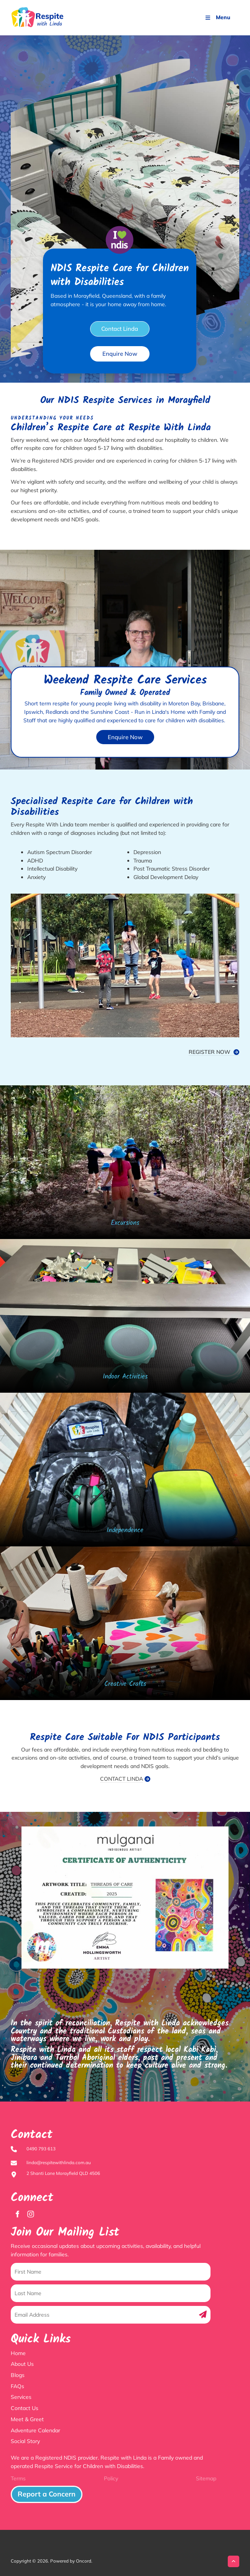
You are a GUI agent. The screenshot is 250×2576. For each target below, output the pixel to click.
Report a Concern (32, 2489)
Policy (111, 2478)
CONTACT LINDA (121, 1778)
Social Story (25, 2441)
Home (18, 2353)
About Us (22, 2363)
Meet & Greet (27, 2419)
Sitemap (206, 2478)
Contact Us (24, 2408)
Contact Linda (119, 325)
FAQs (17, 2386)
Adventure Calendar (35, 2430)
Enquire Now (119, 350)
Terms (18, 2478)
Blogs (18, 2375)
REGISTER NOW (214, 1051)
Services (21, 2397)
